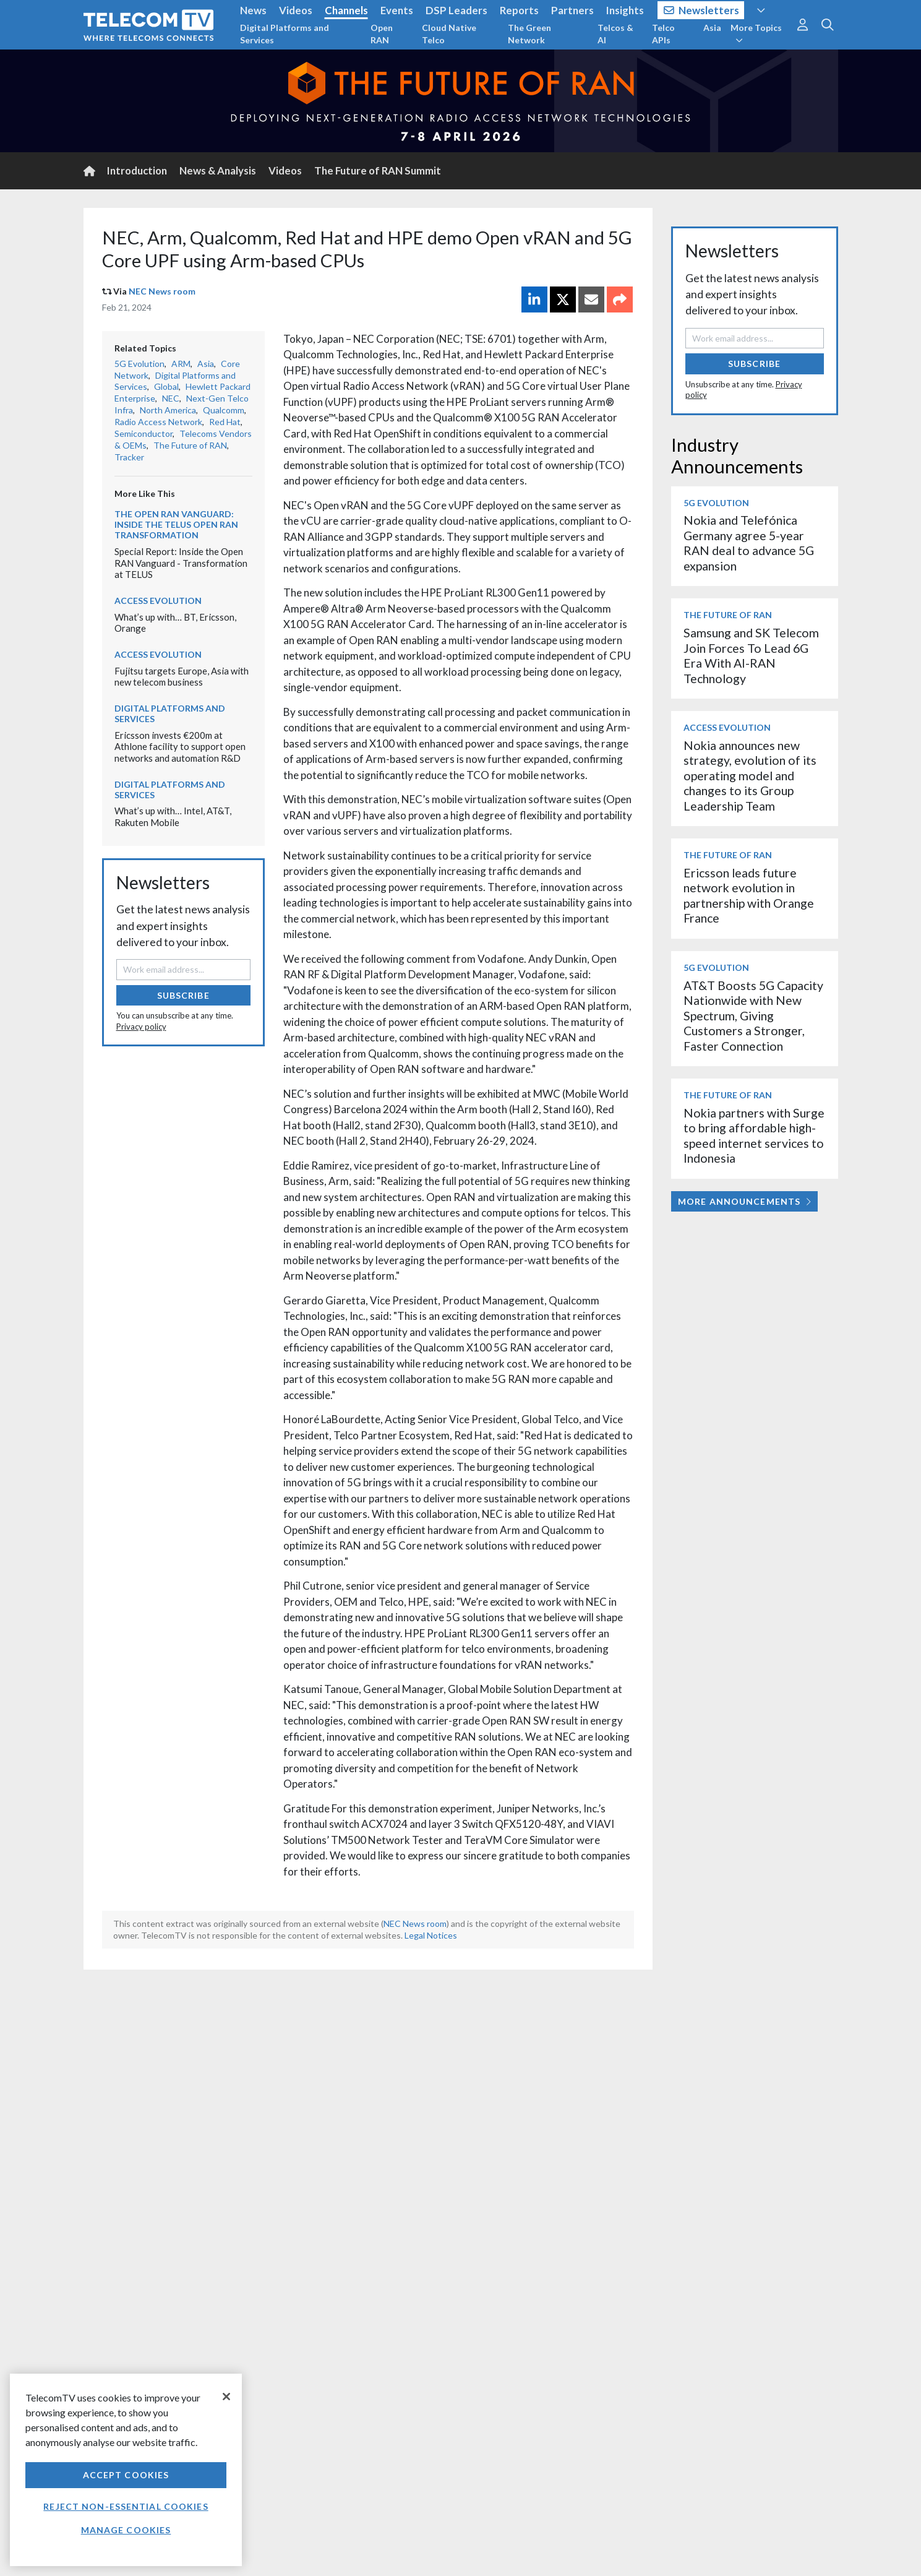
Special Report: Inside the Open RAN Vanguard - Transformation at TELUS (180, 563)
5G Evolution (139, 363)
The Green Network (529, 33)
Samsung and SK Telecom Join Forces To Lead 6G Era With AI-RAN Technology (751, 655)
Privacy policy (141, 1027)
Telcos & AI (615, 33)
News (253, 10)
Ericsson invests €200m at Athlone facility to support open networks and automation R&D (180, 747)
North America (168, 410)
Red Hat (225, 421)
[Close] (226, 2396)
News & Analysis (217, 170)
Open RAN (382, 33)
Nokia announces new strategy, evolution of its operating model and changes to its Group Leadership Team (749, 775)
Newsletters (702, 10)
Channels (346, 10)
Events (396, 10)
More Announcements (744, 1201)
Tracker (129, 457)
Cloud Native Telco (449, 33)
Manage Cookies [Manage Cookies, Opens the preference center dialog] (126, 2530)
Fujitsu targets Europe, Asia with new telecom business (181, 676)
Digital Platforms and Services (284, 33)
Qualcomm (223, 410)
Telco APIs (663, 33)
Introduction (137, 170)
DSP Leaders (456, 10)
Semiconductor (143, 433)
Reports (519, 10)
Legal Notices (431, 1935)
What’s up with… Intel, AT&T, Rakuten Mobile (172, 816)
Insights (625, 10)
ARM (181, 363)
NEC (170, 398)
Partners (572, 10)
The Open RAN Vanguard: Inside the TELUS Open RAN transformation (176, 524)
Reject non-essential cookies (125, 2506)
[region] (126, 2470)
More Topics (756, 33)
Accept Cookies (126, 2475)
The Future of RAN (190, 445)
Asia (712, 27)
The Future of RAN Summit (377, 170)
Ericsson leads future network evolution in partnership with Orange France (748, 895)
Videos (295, 10)
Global (166, 386)
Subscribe (183, 995)
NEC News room (162, 291)
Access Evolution (158, 600)
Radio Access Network (158, 421)
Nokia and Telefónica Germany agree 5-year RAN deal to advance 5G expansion (748, 542)
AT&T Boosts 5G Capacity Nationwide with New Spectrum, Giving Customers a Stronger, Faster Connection (753, 1015)
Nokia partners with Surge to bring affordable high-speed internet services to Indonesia (754, 1135)
